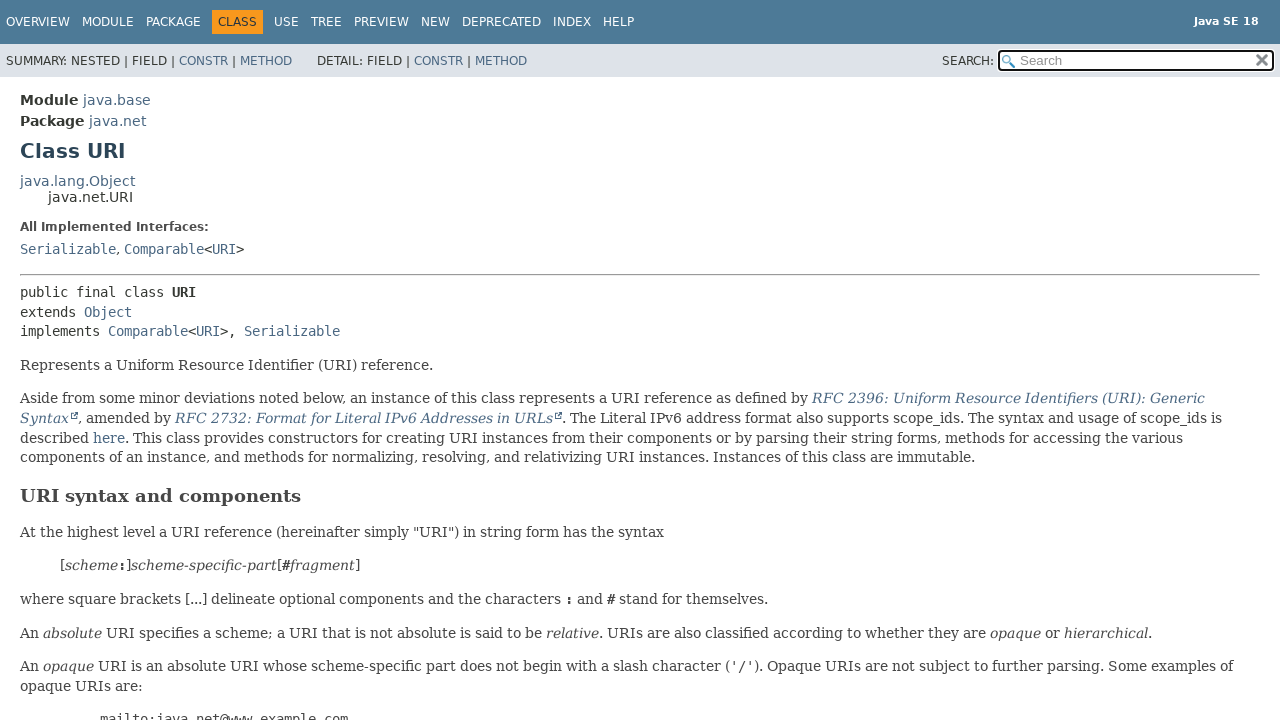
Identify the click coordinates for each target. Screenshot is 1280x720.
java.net (117, 121)
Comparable (164, 249)
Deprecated (501, 22)
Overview (38, 22)
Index (572, 22)
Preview (381, 22)
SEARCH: (968, 61)
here (109, 438)
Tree (326, 22)
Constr (203, 61)
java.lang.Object (77, 181)
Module (108, 22)
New (435, 22)
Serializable (68, 249)
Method (266, 61)
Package (173, 22)
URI (224, 249)
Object (108, 312)
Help (618, 22)
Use (286, 22)
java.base (117, 100)
